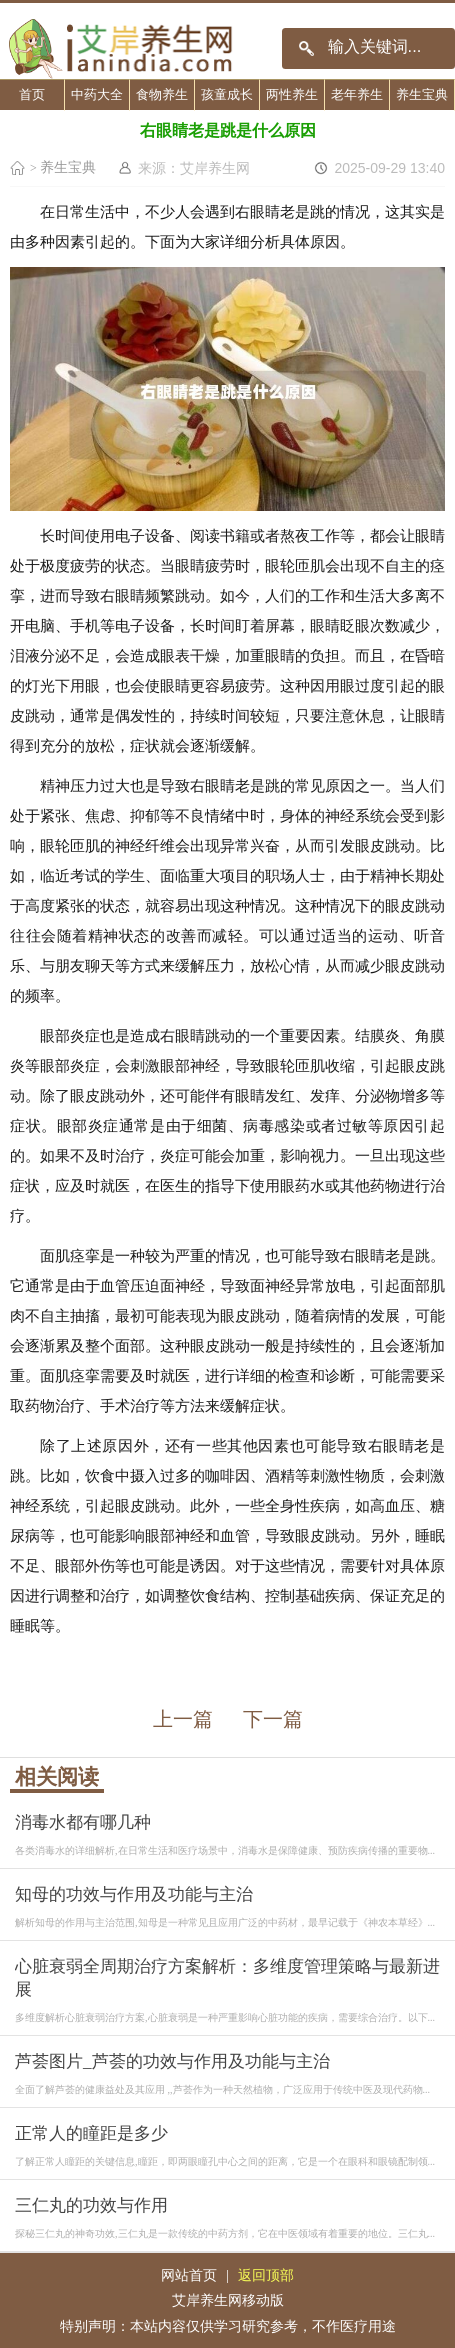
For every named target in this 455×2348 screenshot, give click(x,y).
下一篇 (273, 1719)
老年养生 (357, 95)
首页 (32, 95)
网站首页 (189, 2275)
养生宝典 (422, 95)
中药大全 (97, 95)
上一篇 (183, 1719)
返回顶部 (266, 2275)
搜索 (306, 48)
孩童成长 (227, 95)
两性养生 (292, 95)
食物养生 (162, 95)
